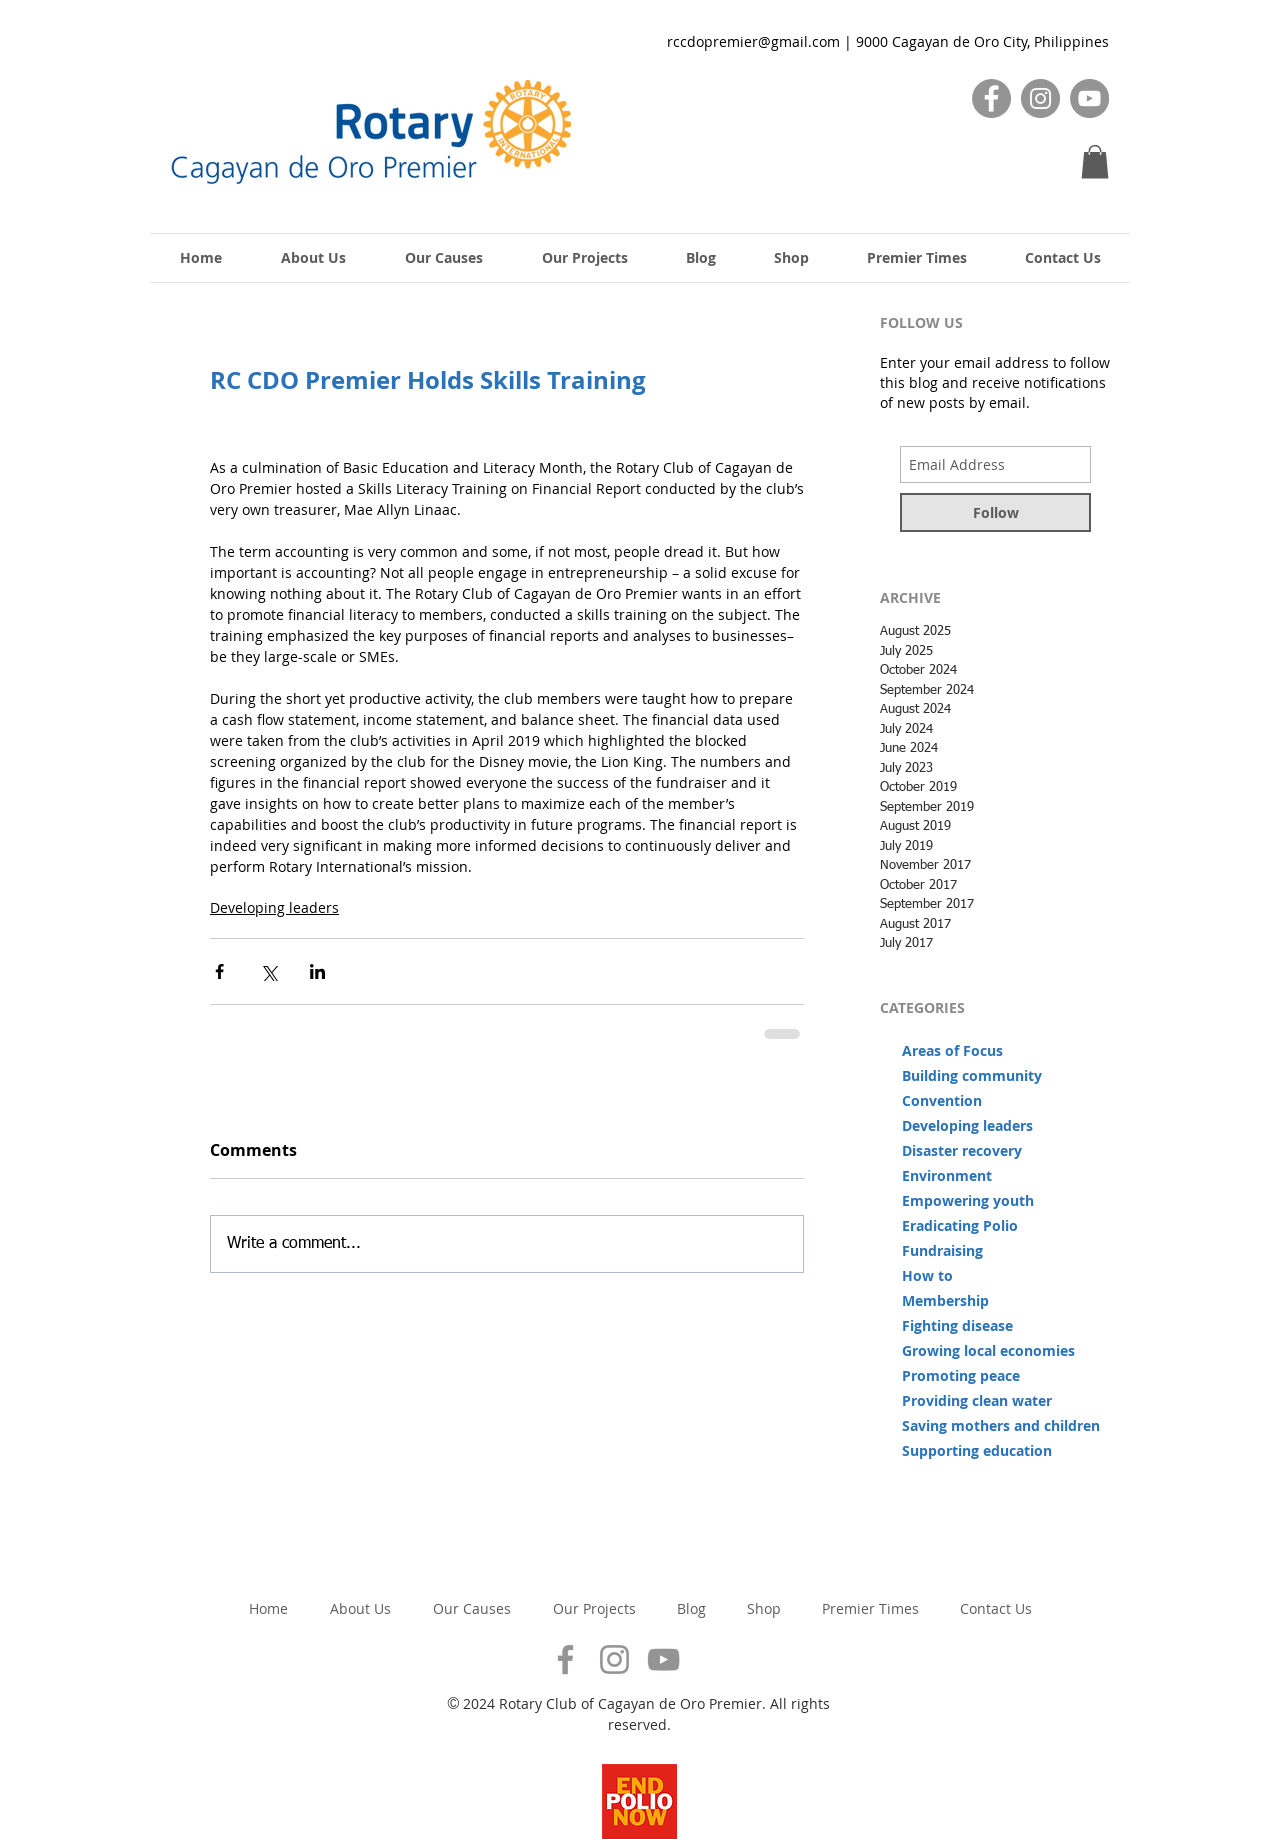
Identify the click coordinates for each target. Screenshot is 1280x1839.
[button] (1095, 161)
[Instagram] (1040, 98)
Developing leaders (274, 907)
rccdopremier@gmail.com (753, 41)
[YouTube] (1089, 98)
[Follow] (995, 512)
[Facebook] (991, 98)
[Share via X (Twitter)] (268, 971)
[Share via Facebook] (219, 971)
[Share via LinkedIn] (317, 971)
